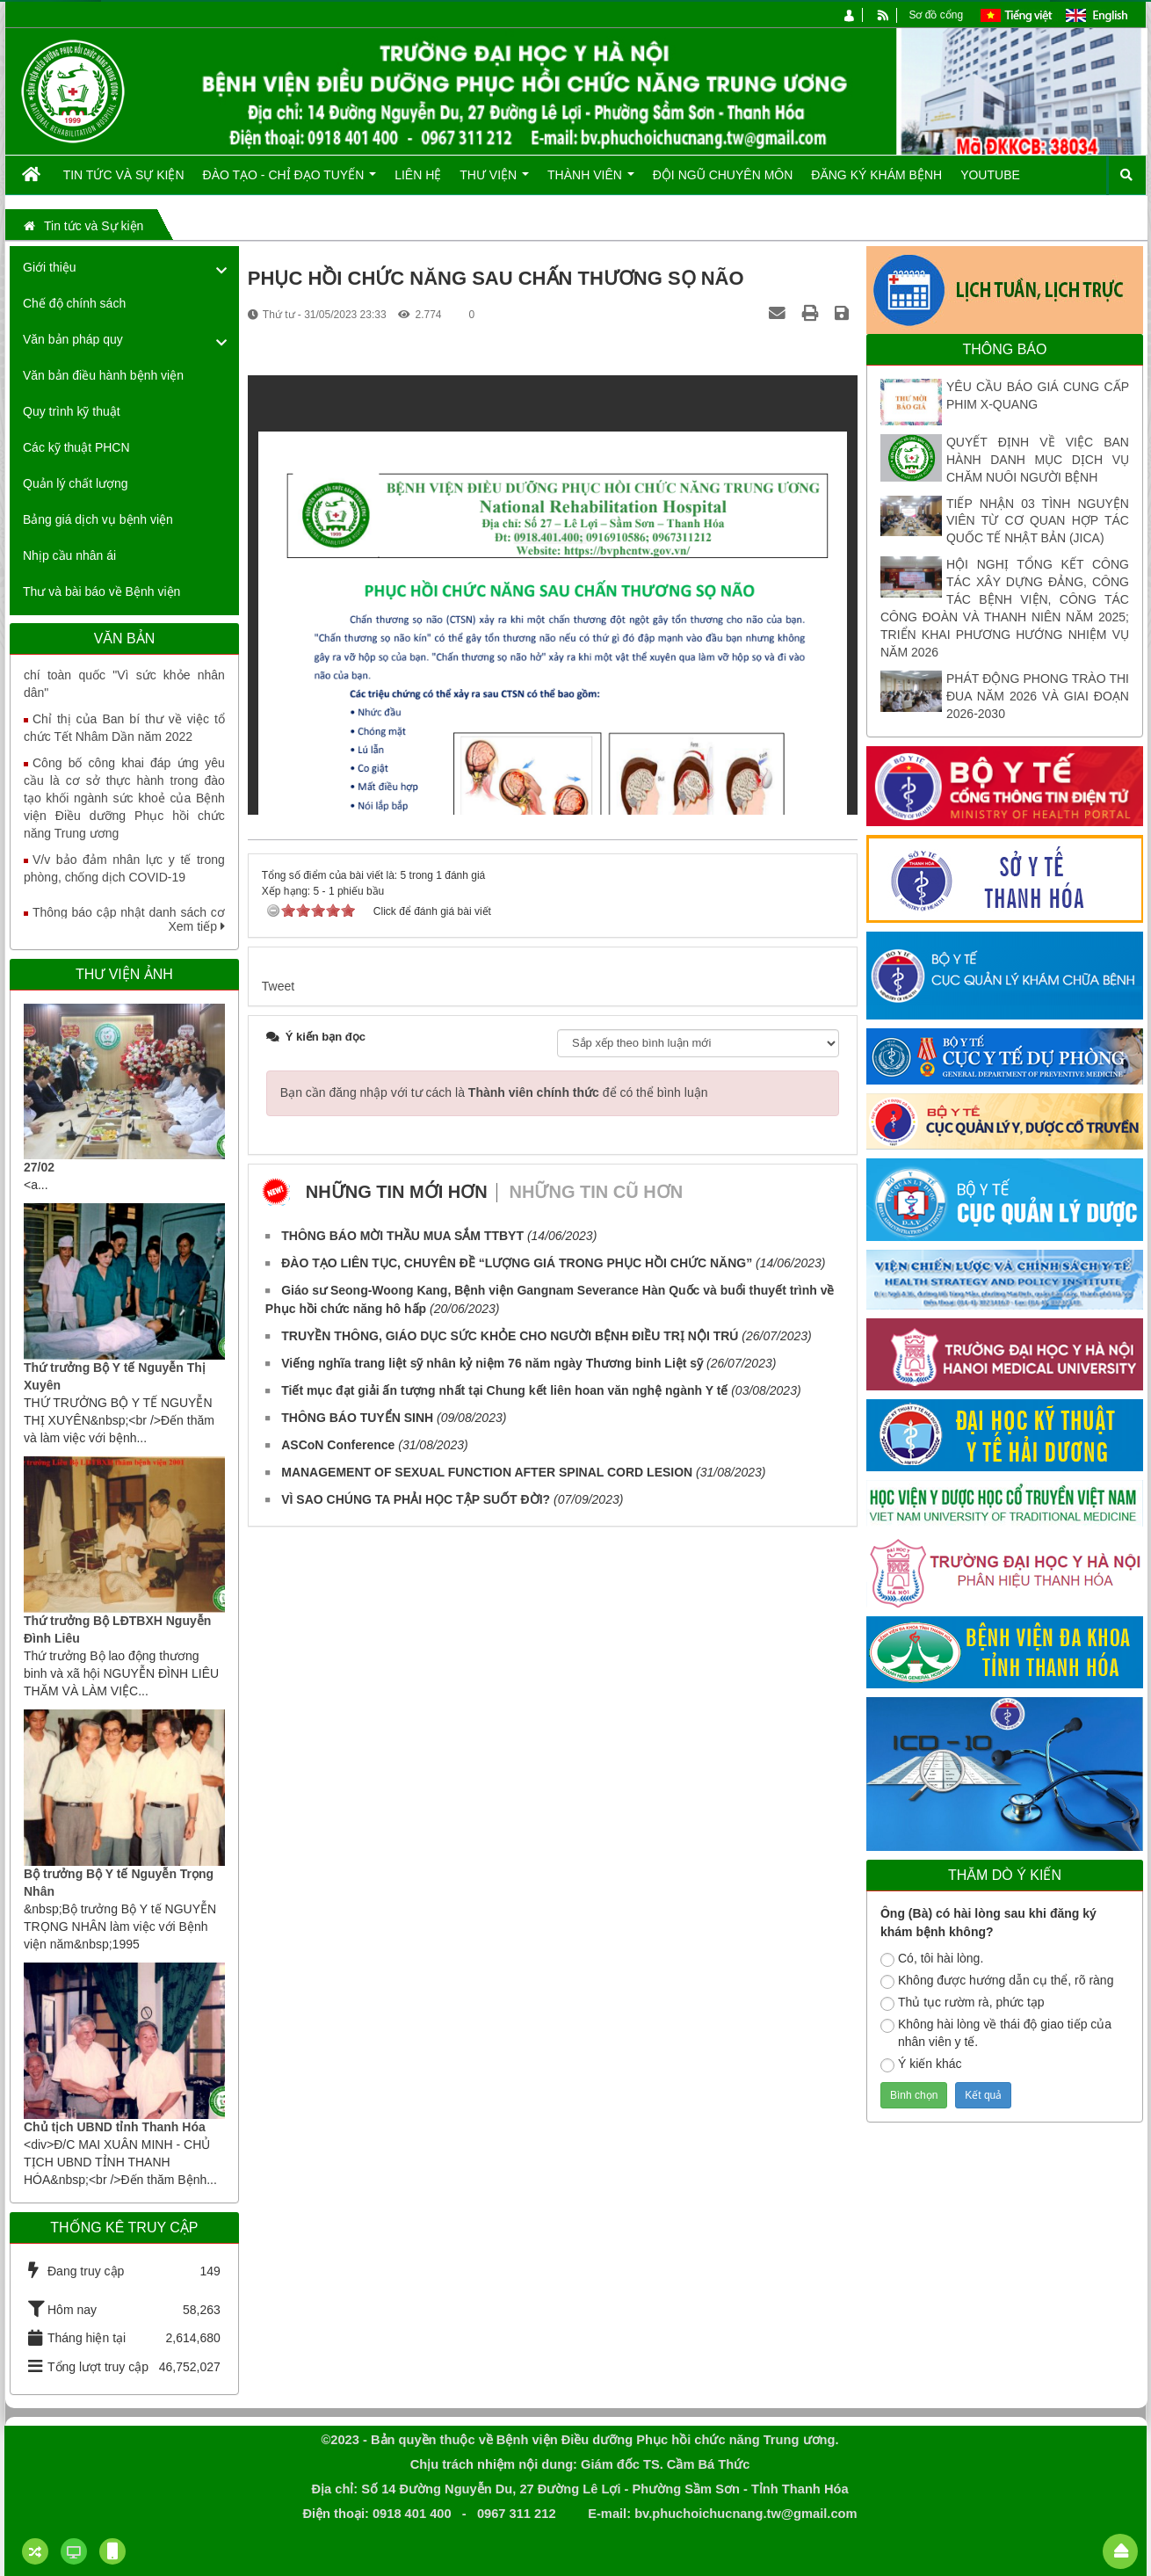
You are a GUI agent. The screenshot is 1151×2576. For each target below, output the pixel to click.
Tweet (278, 986)
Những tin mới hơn (397, 1191)
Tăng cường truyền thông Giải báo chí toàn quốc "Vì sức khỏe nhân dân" (124, 684)
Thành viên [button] (590, 181)
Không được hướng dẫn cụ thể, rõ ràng (996, 1981)
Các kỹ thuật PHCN (76, 447)
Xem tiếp (196, 926)
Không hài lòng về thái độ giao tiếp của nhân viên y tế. (995, 2033)
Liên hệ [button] (418, 175)
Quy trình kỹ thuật (71, 411)
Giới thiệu (49, 267)
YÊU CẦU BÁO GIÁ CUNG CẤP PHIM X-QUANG (1037, 395)
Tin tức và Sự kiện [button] (124, 175)
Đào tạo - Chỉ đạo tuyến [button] (290, 181)
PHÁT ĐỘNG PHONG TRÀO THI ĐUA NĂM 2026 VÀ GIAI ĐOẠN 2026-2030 (1037, 696)
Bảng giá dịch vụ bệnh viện (98, 519)
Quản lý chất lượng (75, 483)
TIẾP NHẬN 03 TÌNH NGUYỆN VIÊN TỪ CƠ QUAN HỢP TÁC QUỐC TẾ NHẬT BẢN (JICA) (1037, 521)
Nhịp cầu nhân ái (69, 555)
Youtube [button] (990, 175)
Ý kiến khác (921, 2064)
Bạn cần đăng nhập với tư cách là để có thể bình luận (494, 1092)
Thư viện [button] (494, 181)
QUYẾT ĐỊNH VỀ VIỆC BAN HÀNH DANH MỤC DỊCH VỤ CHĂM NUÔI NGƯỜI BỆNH (1037, 459)
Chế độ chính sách (74, 303)
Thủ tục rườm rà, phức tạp (962, 2003)
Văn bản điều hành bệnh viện (103, 375)
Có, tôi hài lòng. (931, 1959)
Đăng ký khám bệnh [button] (876, 175)
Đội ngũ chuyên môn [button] (723, 175)
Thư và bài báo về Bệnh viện (101, 591)
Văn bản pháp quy (73, 339)
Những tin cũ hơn (597, 1191)
